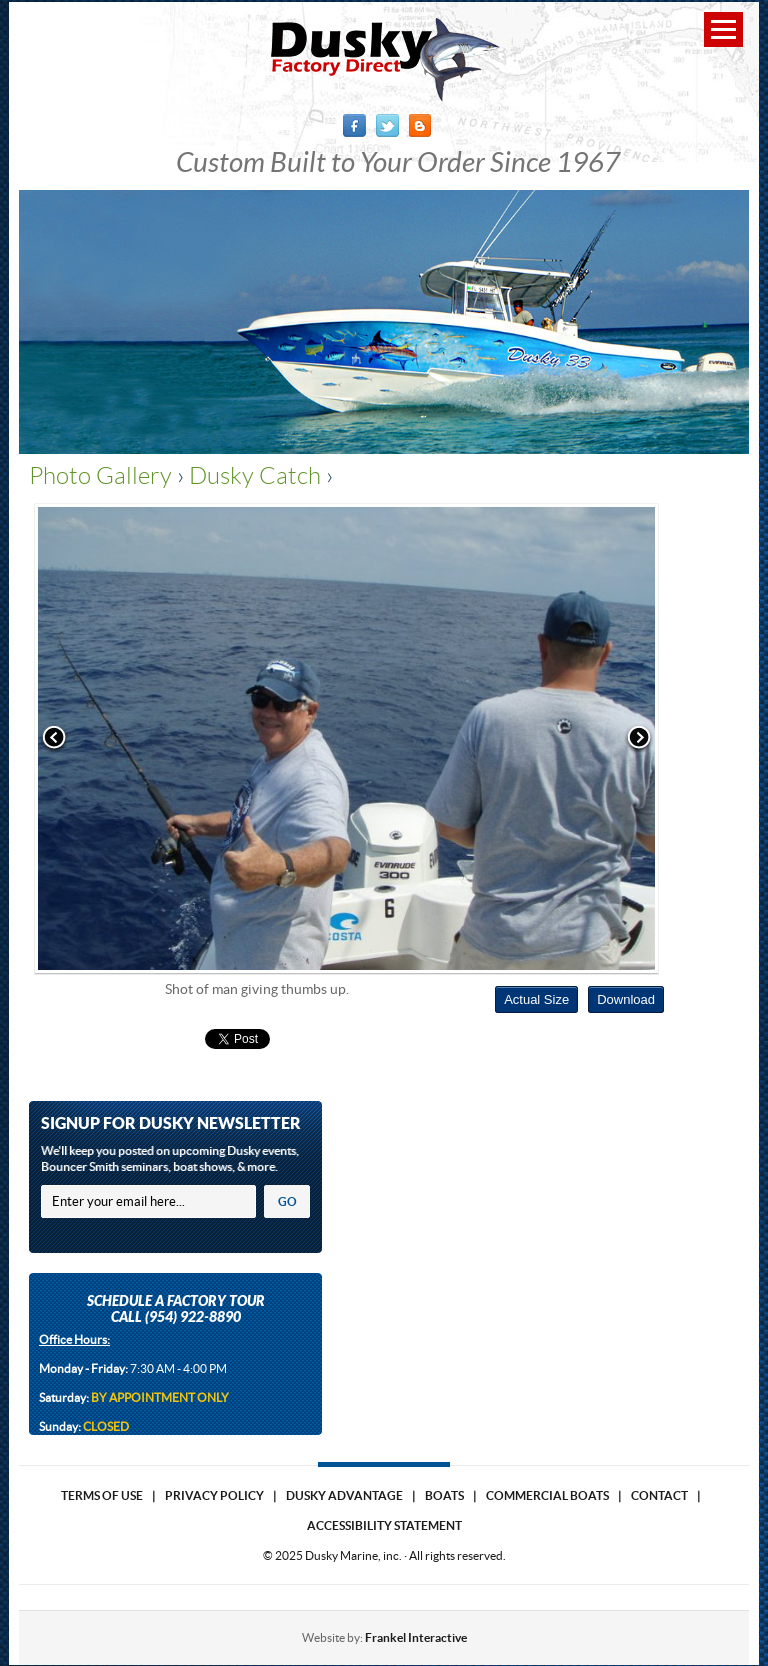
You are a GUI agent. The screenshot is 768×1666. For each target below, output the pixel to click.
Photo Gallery (100, 476)
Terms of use (102, 1495)
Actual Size (536, 999)
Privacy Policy (214, 1495)
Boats (444, 1495)
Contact (659, 1495)
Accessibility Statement (384, 1525)
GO (287, 1201)
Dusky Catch (255, 476)
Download (626, 999)
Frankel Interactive (416, 1637)
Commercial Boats (547, 1495)
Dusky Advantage (344, 1495)
